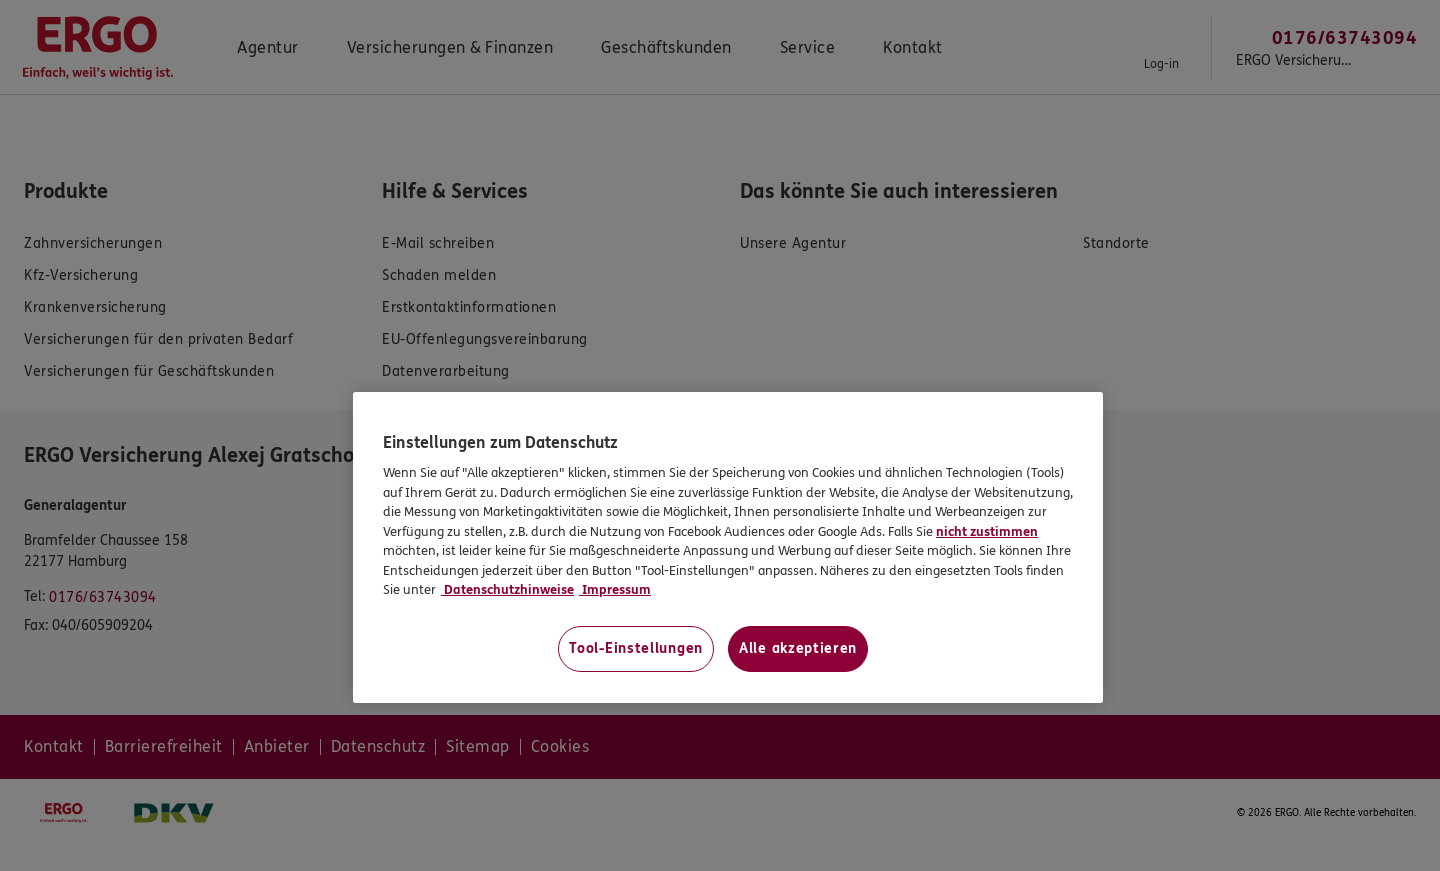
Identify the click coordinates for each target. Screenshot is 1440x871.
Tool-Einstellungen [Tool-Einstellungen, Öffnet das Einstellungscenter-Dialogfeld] (636, 648)
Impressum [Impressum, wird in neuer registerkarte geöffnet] (615, 590)
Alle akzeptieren (798, 648)
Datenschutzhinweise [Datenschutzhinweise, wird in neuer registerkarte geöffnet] (507, 590)
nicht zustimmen (987, 532)
